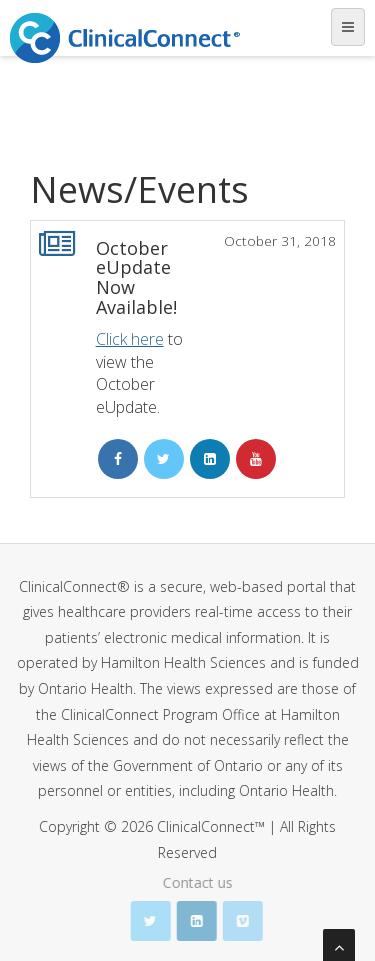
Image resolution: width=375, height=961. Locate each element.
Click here (130, 339)
